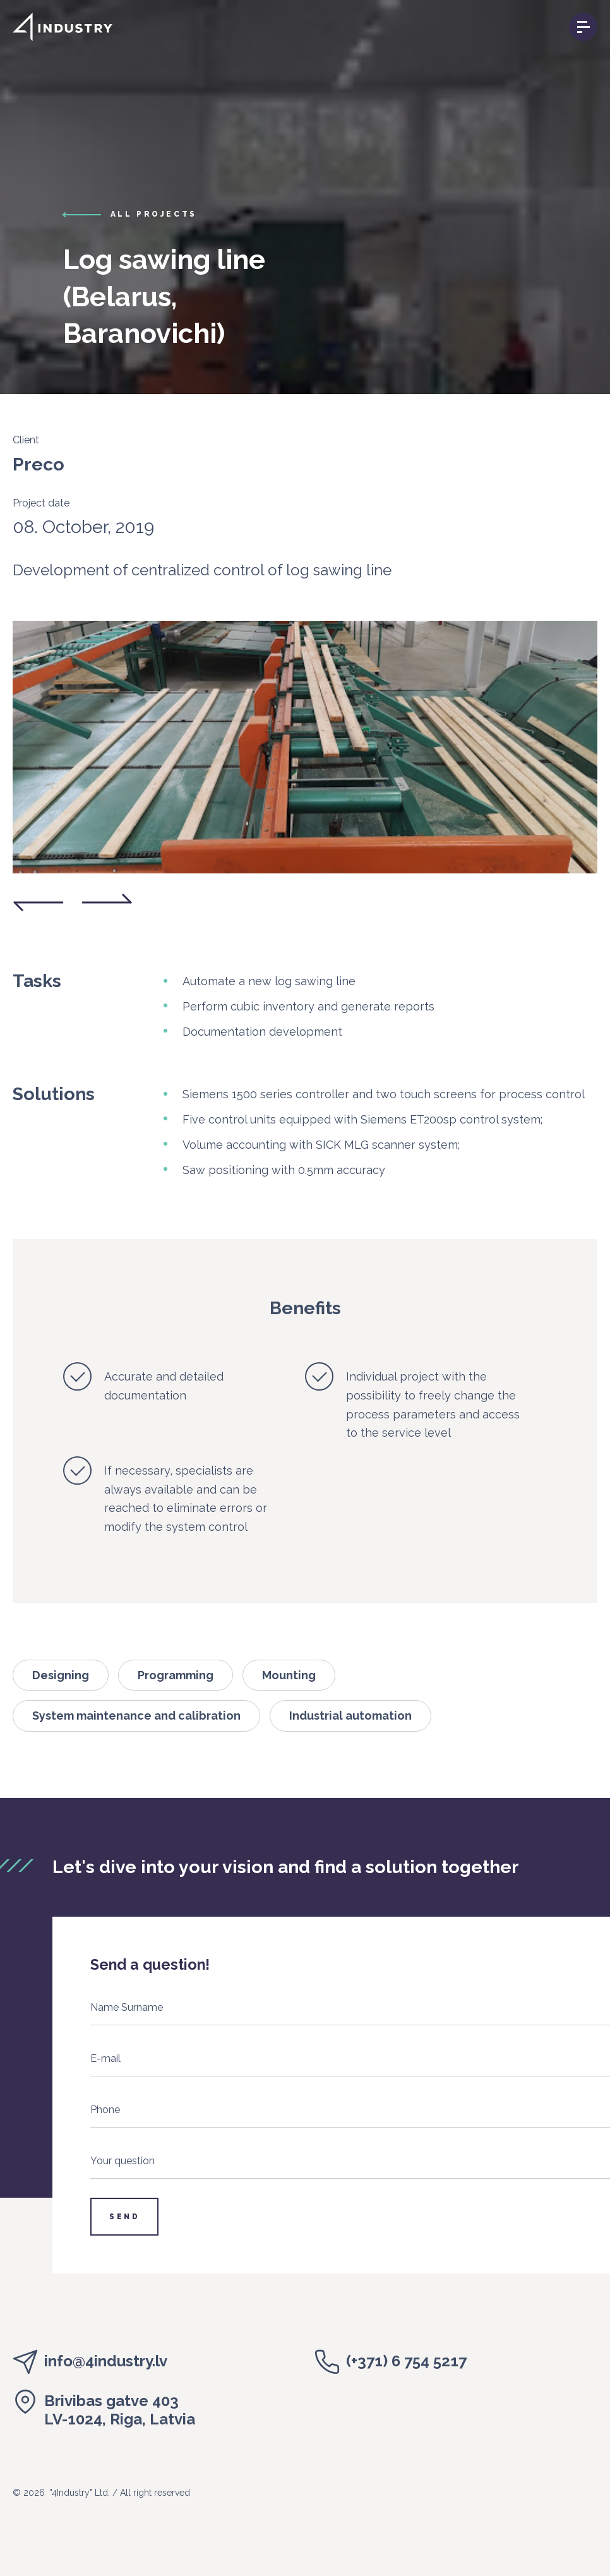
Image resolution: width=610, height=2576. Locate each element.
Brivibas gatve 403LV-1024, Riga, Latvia (119, 2410)
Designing (60, 1675)
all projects (154, 214)
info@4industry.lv (105, 2361)
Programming (175, 1675)
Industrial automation (350, 1715)
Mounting (289, 1675)
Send (124, 2216)
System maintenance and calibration (136, 1715)
